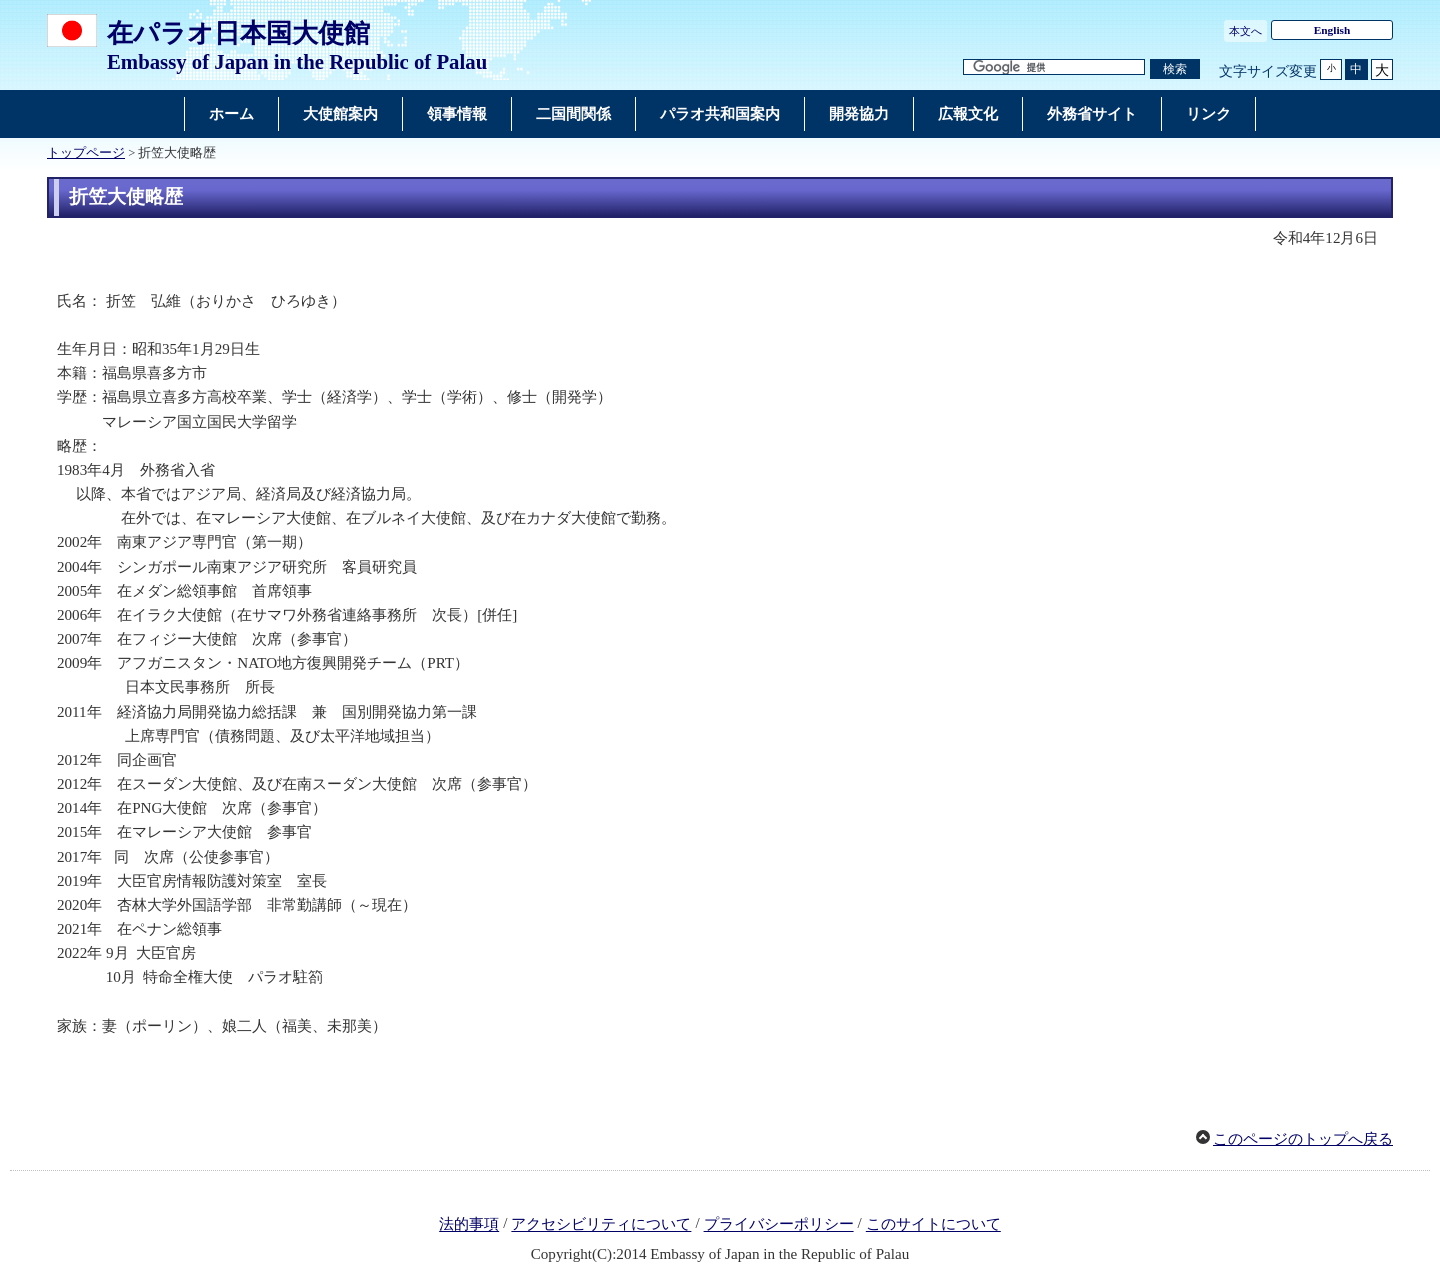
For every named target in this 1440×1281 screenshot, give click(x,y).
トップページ (86, 153)
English (1332, 30)
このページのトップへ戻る (1303, 1139)
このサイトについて (933, 1225)
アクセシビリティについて (601, 1225)
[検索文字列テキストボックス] (1054, 67)
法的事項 (469, 1225)
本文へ (1245, 31)
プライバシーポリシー (779, 1225)
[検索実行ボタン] (1175, 69)
